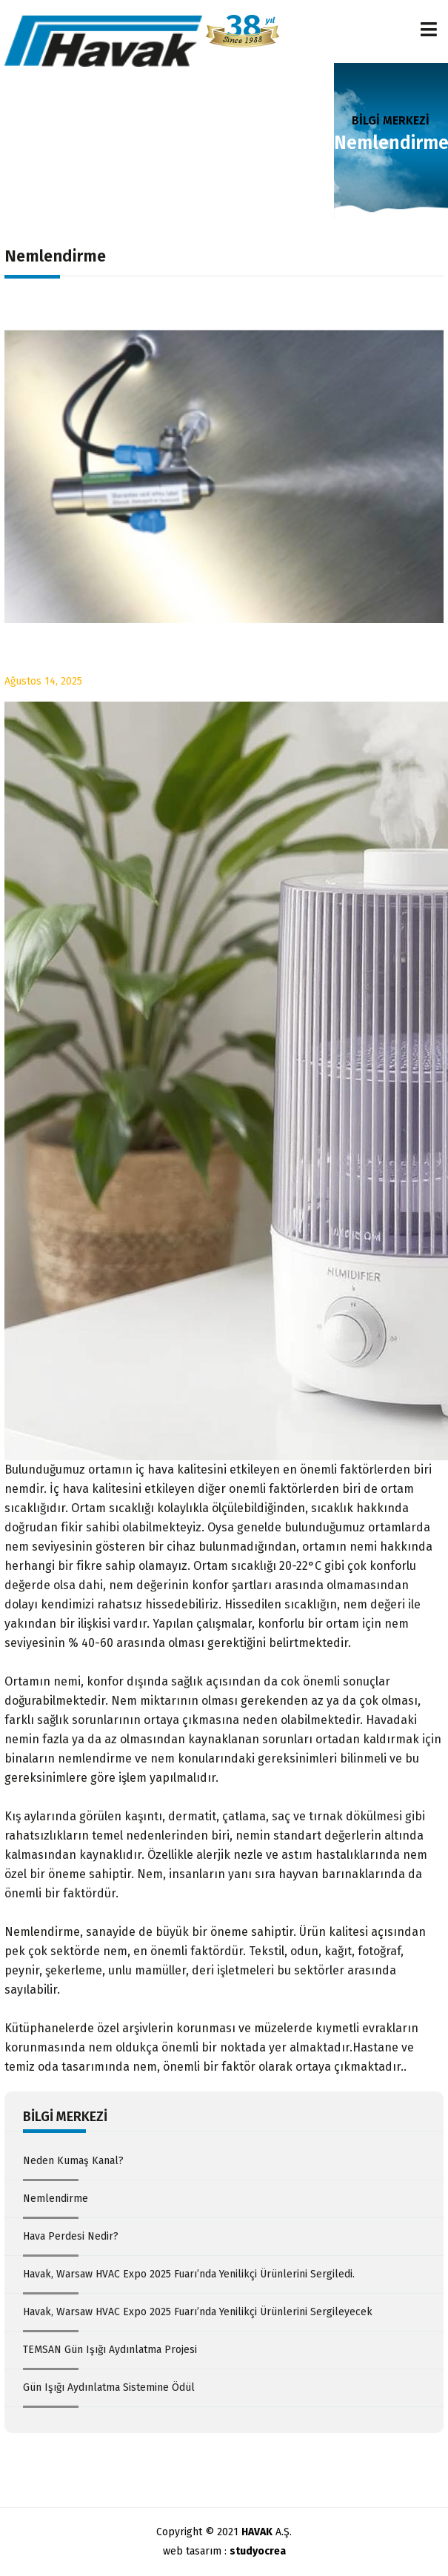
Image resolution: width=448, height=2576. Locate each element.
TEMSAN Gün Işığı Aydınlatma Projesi (110, 2349)
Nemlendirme (55, 2198)
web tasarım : (224, 2551)
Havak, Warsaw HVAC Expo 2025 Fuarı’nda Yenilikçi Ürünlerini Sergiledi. (189, 2274)
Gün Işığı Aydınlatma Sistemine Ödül (109, 2387)
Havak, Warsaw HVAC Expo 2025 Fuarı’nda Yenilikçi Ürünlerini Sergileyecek (197, 2312)
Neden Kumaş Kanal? (73, 2160)
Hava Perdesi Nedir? (70, 2236)
